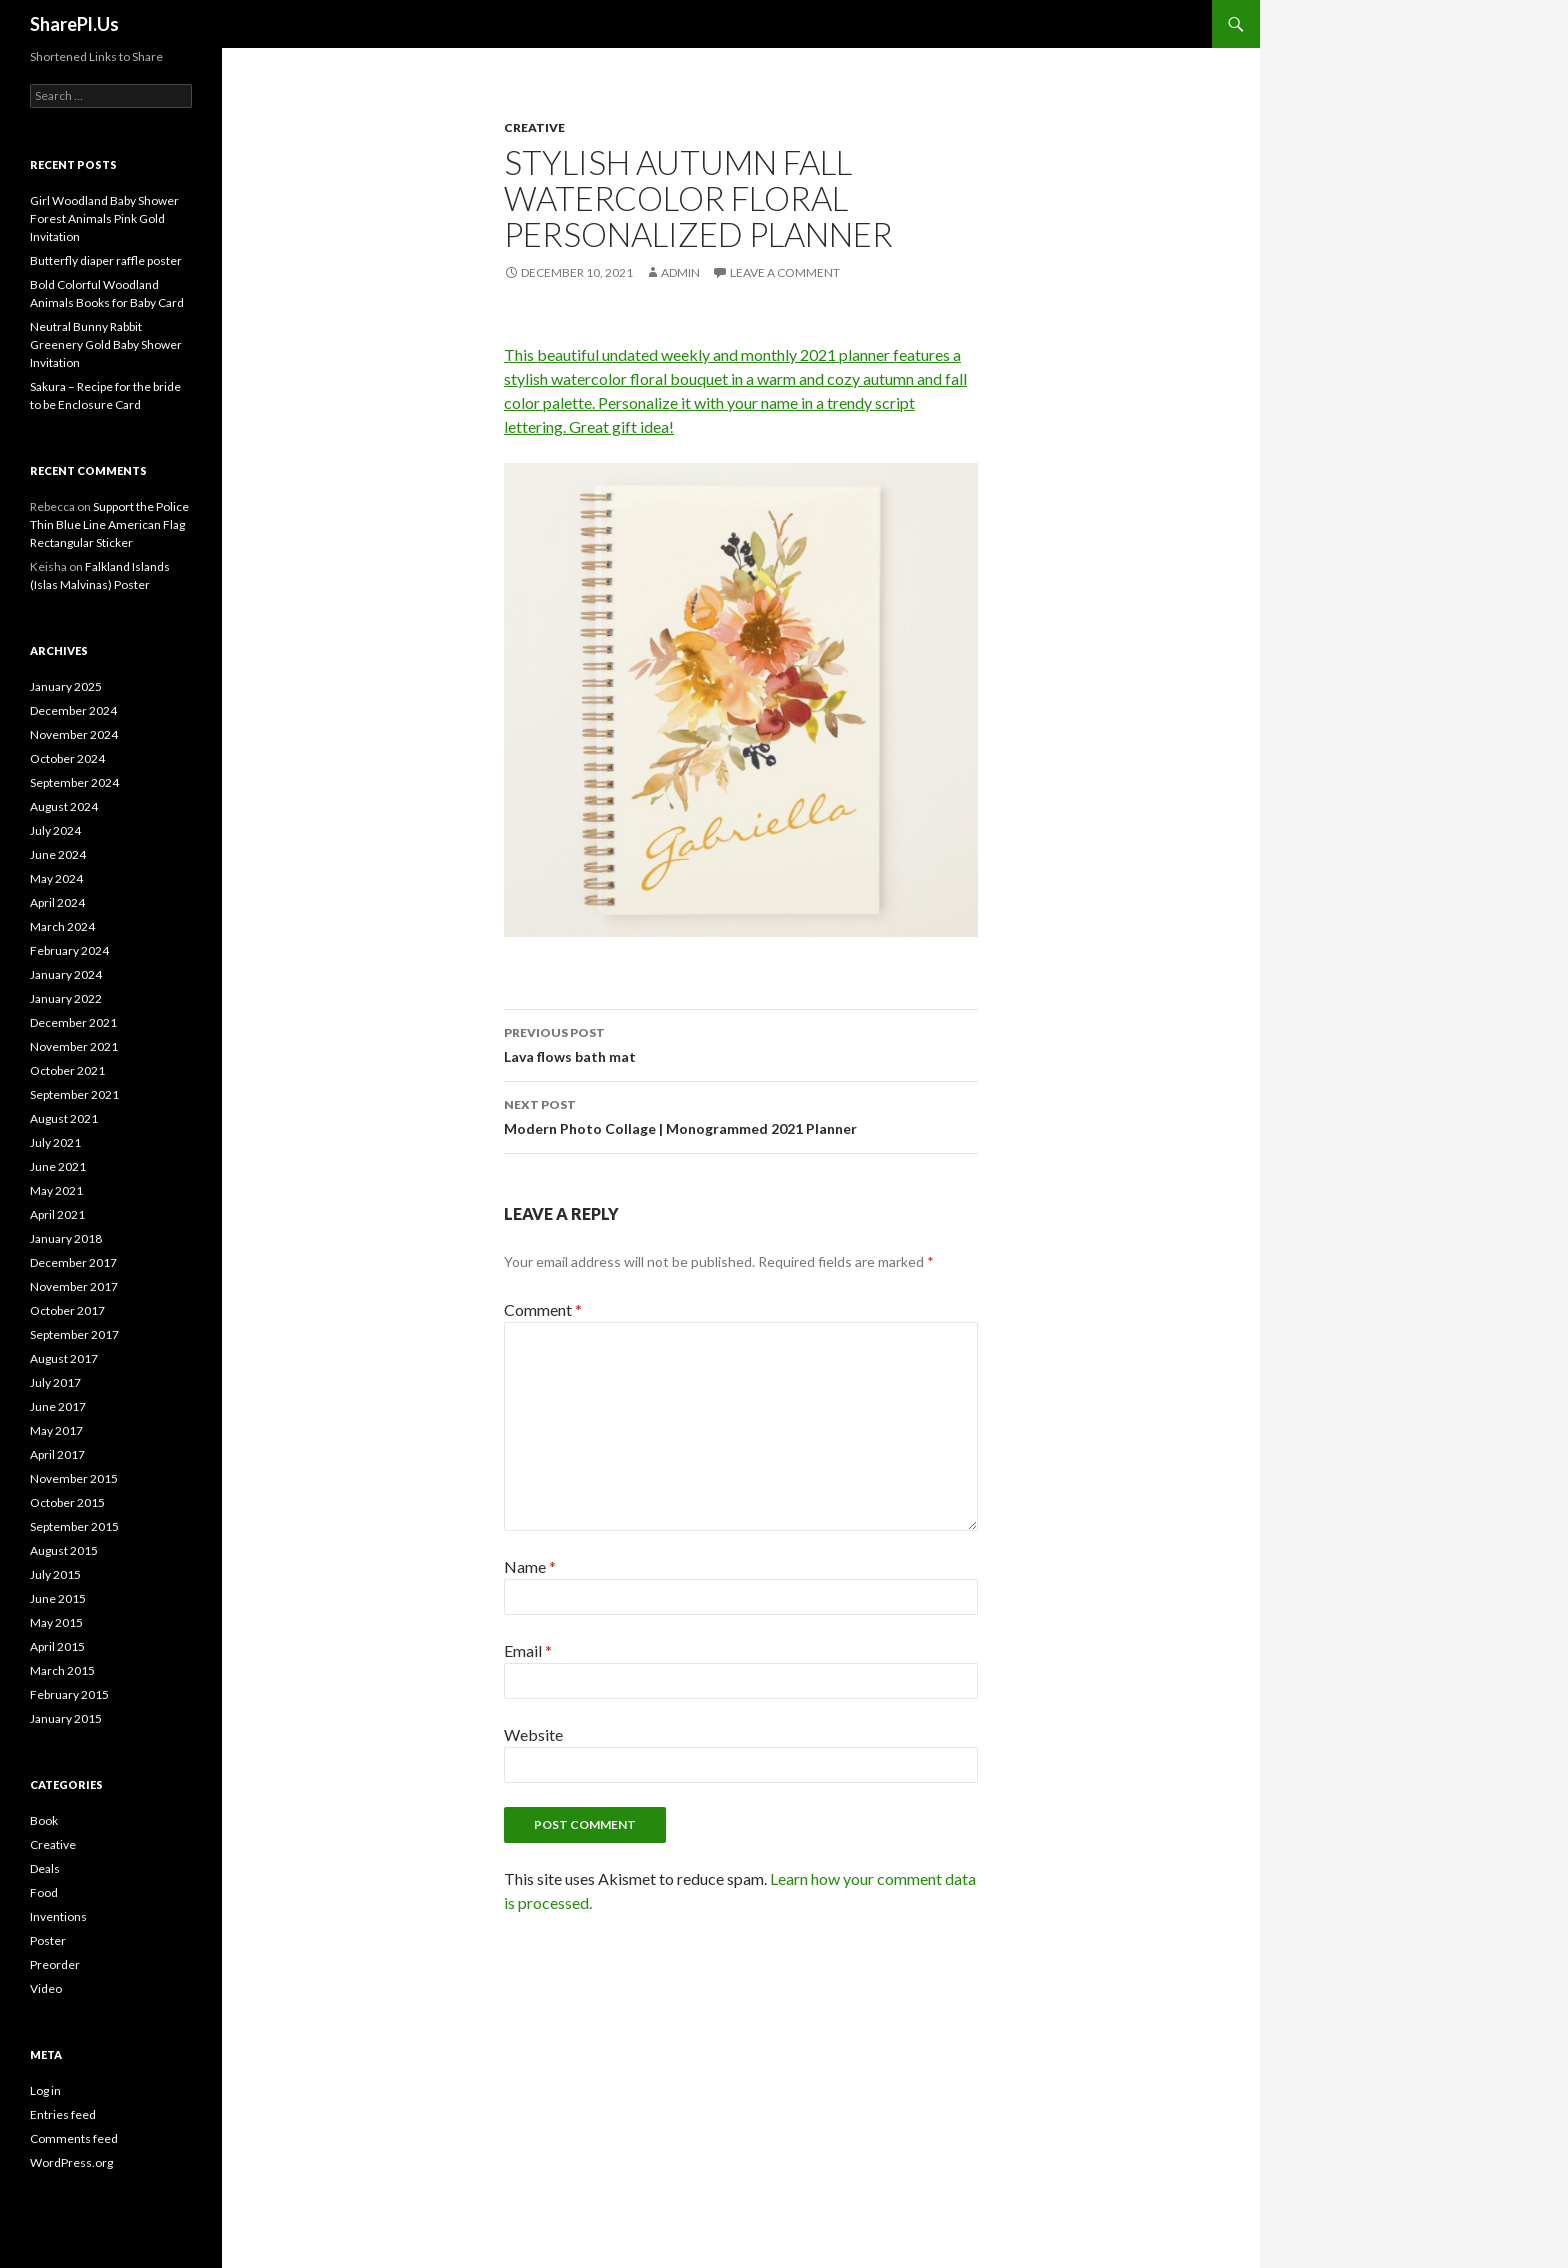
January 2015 (66, 1718)
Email (528, 1650)
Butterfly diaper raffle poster (106, 260)
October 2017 (67, 1310)
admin (680, 272)
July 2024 (55, 830)
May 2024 (56, 878)
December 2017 (73, 1262)
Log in (45, 2090)
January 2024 (66, 974)
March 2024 (62, 926)
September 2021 (74, 1094)
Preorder (55, 1964)
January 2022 (66, 998)
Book (44, 1820)
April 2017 (57, 1454)
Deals (45, 1868)
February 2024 (69, 950)
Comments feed (74, 2138)
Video (46, 1988)
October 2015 (67, 1502)
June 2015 (58, 1598)
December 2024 (73, 710)
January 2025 (66, 686)
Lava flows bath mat (741, 1043)
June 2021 (58, 1166)
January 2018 (66, 1238)
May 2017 (56, 1430)
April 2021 (57, 1214)
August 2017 (64, 1358)
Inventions (58, 1916)
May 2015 (56, 1622)
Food (44, 1892)
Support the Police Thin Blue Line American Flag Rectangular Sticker (109, 524)
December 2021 (73, 1022)
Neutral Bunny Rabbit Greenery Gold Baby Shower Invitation (106, 344)
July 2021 (55, 1142)
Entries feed (63, 2114)
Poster (48, 1940)
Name (530, 1566)
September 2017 (74, 1334)
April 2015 (57, 1646)
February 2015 (69, 1694)
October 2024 (67, 758)
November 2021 (74, 1046)
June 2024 (58, 854)
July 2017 (55, 1382)
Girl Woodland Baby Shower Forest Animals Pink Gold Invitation (104, 218)
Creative (534, 127)
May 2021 (56, 1190)
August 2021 (64, 1118)
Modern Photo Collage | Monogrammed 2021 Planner (741, 1115)
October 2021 (67, 1070)
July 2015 (55, 1574)
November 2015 (74, 1478)
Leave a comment (785, 272)
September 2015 (74, 1526)
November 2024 (74, 734)
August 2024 (64, 806)
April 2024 (57, 902)
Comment (543, 1309)
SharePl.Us (74, 24)
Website (533, 1734)
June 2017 (58, 1406)
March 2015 (62, 1670)
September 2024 (74, 782)
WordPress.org (71, 2162)
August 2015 (64, 1550)
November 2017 (74, 1286)
